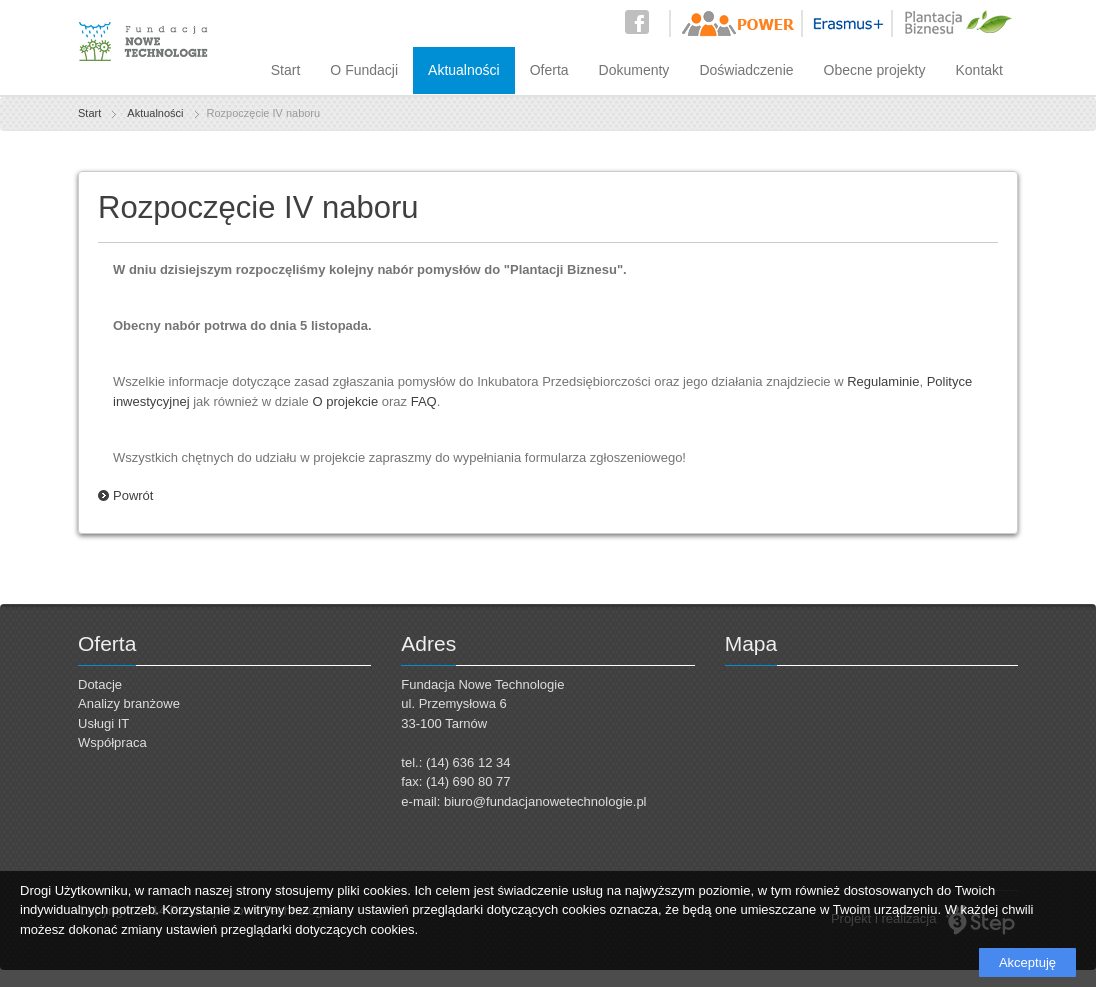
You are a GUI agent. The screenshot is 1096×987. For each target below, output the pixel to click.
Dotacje (100, 684)
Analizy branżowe (129, 703)
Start (286, 70)
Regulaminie (883, 381)
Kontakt (979, 70)
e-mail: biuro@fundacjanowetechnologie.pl (523, 801)
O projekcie (345, 401)
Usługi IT (103, 723)
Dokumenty (634, 70)
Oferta (549, 70)
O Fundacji (364, 70)
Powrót (133, 495)
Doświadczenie (746, 70)
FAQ (424, 401)
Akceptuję (1027, 962)
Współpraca (112, 742)
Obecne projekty (875, 70)
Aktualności (464, 70)
